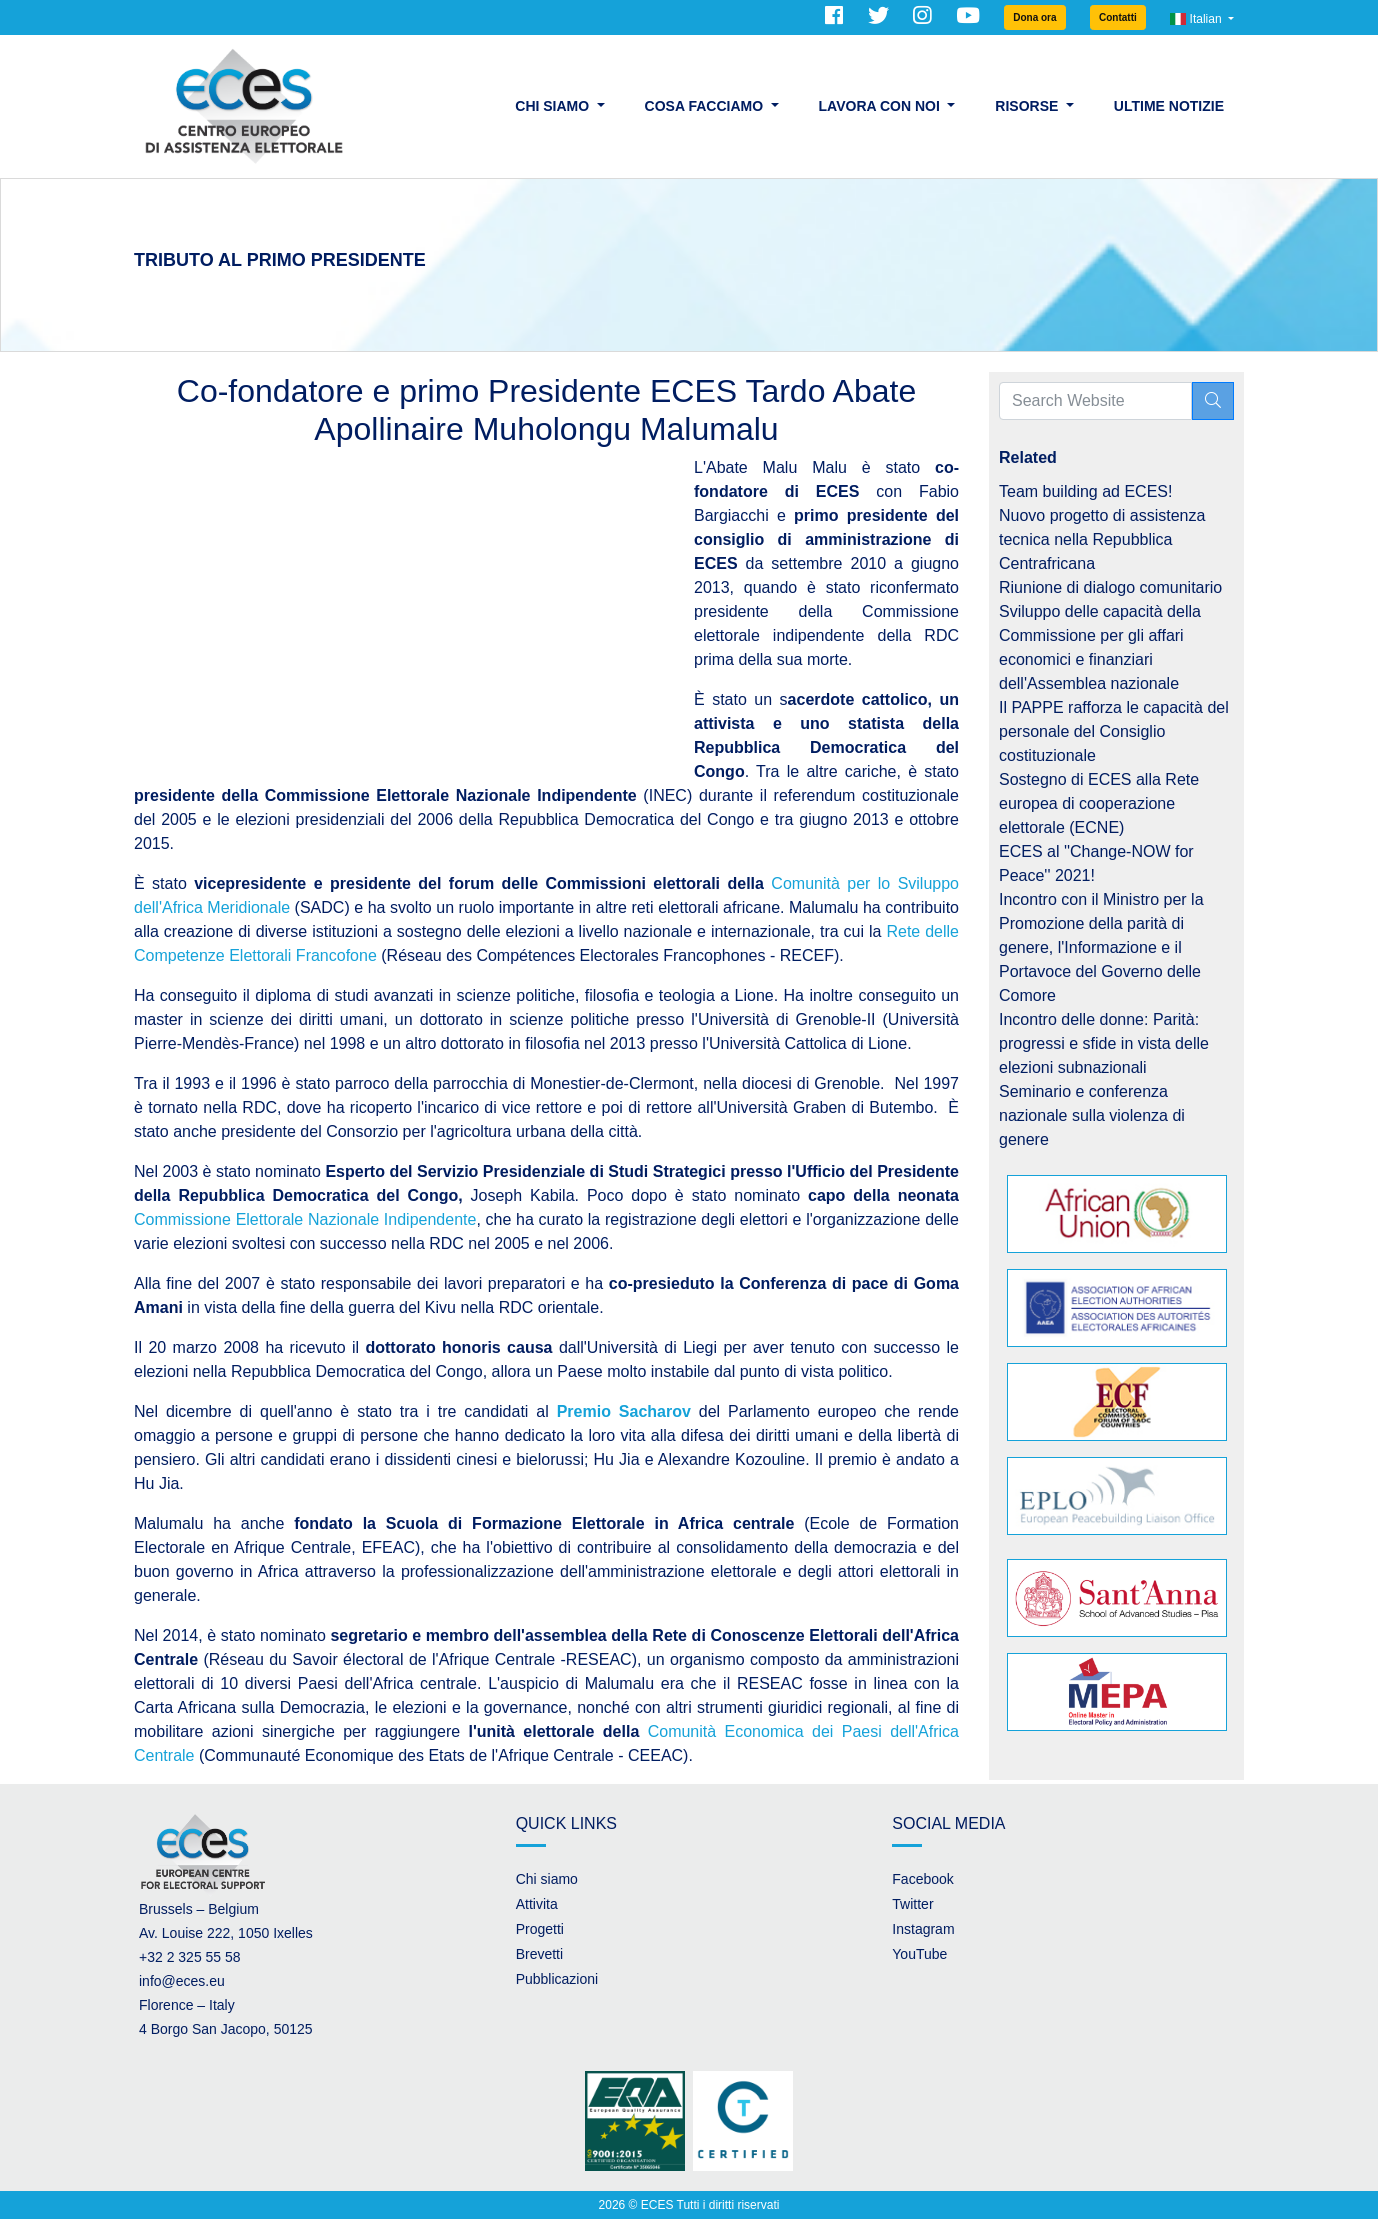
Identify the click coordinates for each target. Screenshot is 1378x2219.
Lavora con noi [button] (881, 106)
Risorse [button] (1028, 106)
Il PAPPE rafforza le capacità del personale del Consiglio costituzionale (1114, 731)
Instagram (923, 1929)
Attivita (537, 1904)
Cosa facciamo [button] (706, 106)
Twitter (912, 1904)
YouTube (919, 1954)
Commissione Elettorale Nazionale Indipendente (305, 1219)
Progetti (540, 1929)
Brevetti (539, 1954)
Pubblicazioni (557, 1979)
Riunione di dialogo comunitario (1110, 587)
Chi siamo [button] (554, 106)
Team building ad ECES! (1085, 491)
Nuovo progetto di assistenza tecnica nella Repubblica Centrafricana (1102, 539)
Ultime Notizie (1169, 106)
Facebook (922, 1879)
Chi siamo (547, 1879)
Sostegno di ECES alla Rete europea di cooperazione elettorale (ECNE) (1099, 803)
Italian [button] (1197, 19)
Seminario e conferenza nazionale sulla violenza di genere (1092, 1115)
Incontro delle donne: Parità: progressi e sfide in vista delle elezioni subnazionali (1104, 1043)
